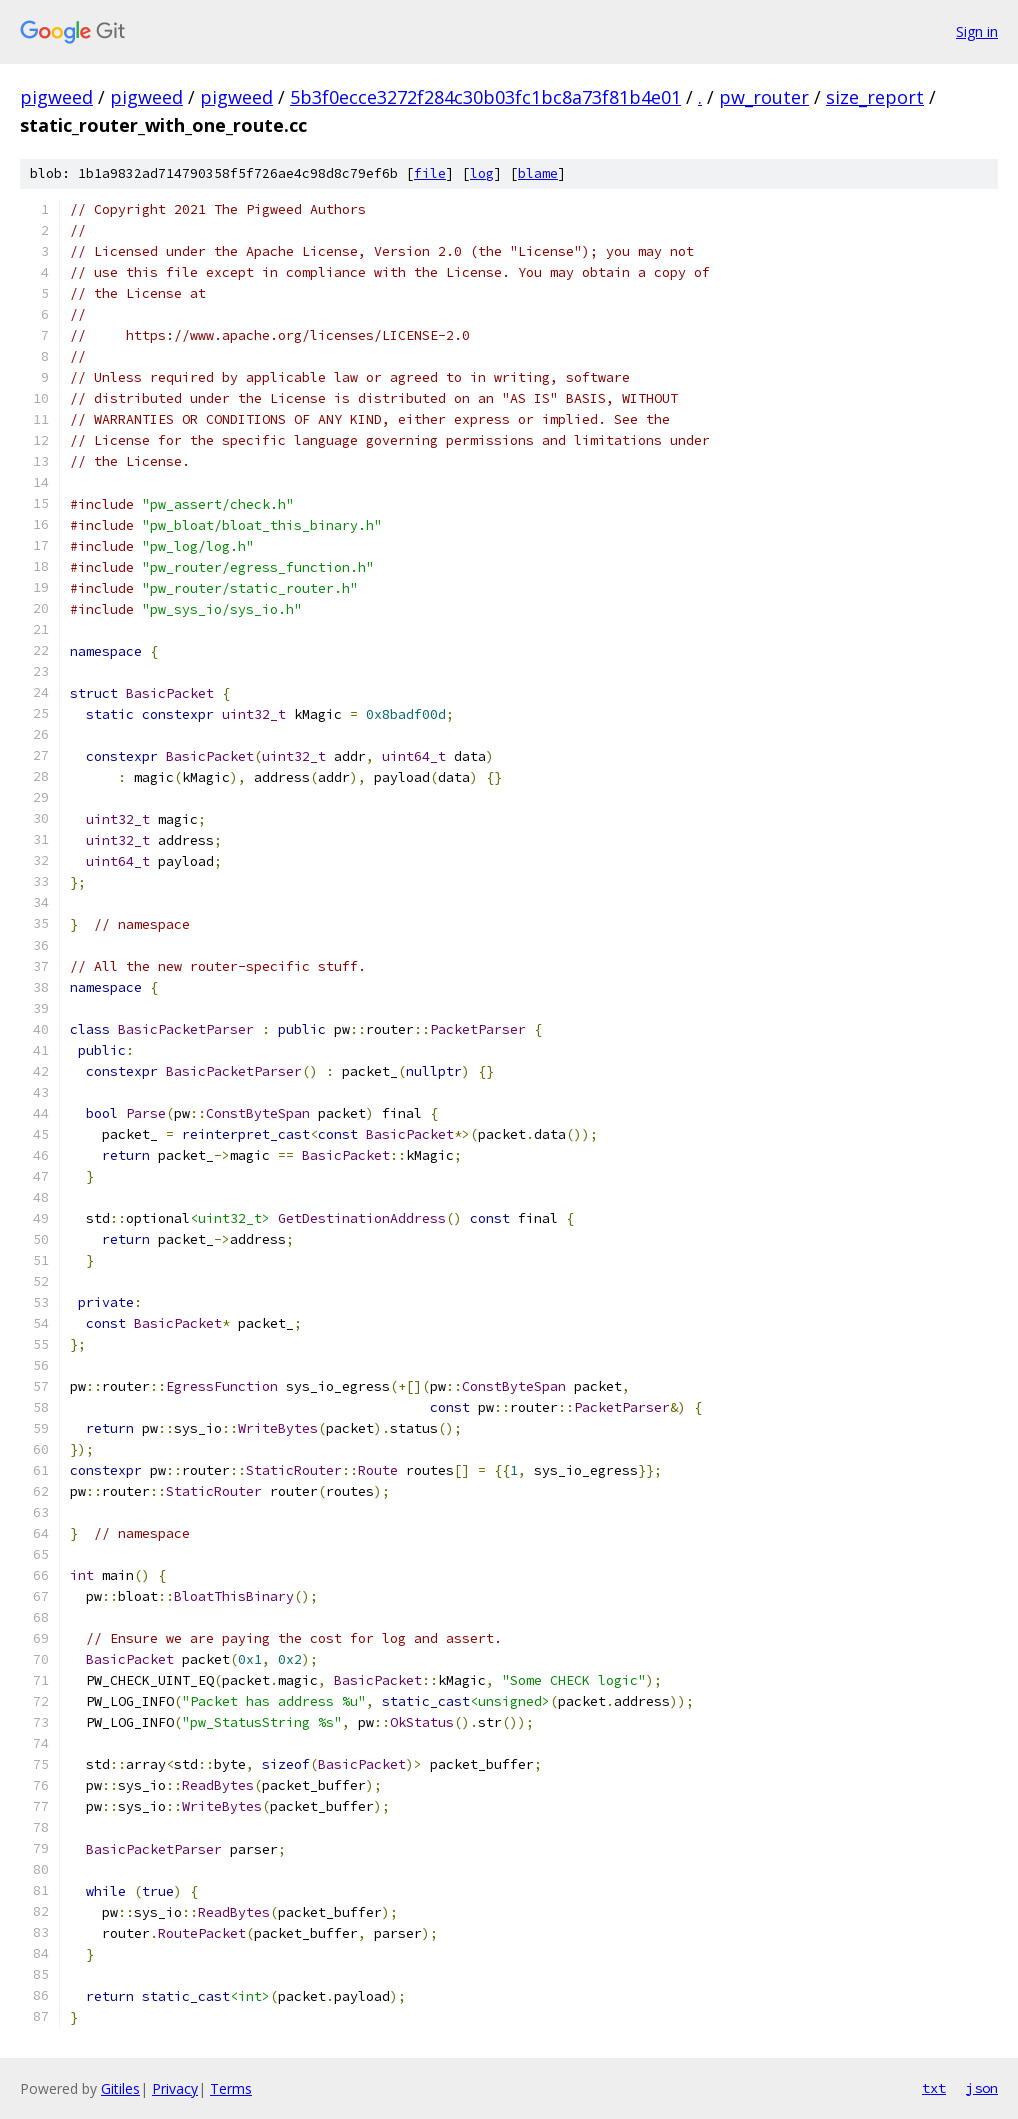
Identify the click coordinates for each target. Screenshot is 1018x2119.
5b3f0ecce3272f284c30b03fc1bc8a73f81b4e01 (485, 97)
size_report (875, 97)
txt (934, 2088)
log (482, 173)
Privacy (175, 2088)
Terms (231, 2088)
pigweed (56, 97)
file (430, 173)
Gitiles (120, 2088)
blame (538, 173)
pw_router (764, 97)
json (982, 2088)
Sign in (977, 31)
